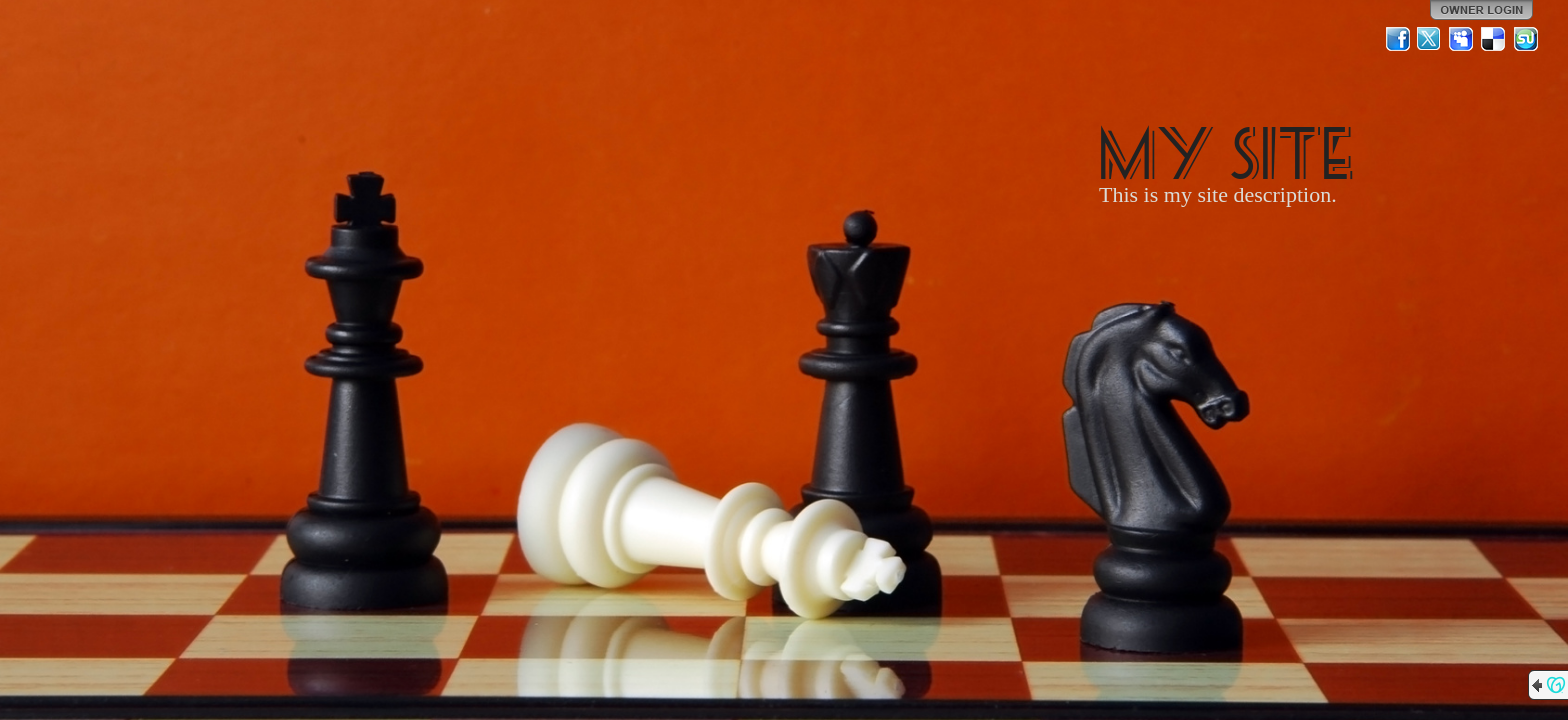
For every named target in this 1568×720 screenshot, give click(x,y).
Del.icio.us (1494, 39)
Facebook (1398, 39)
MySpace (1462, 39)
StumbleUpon (1526, 39)
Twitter (1430, 39)
